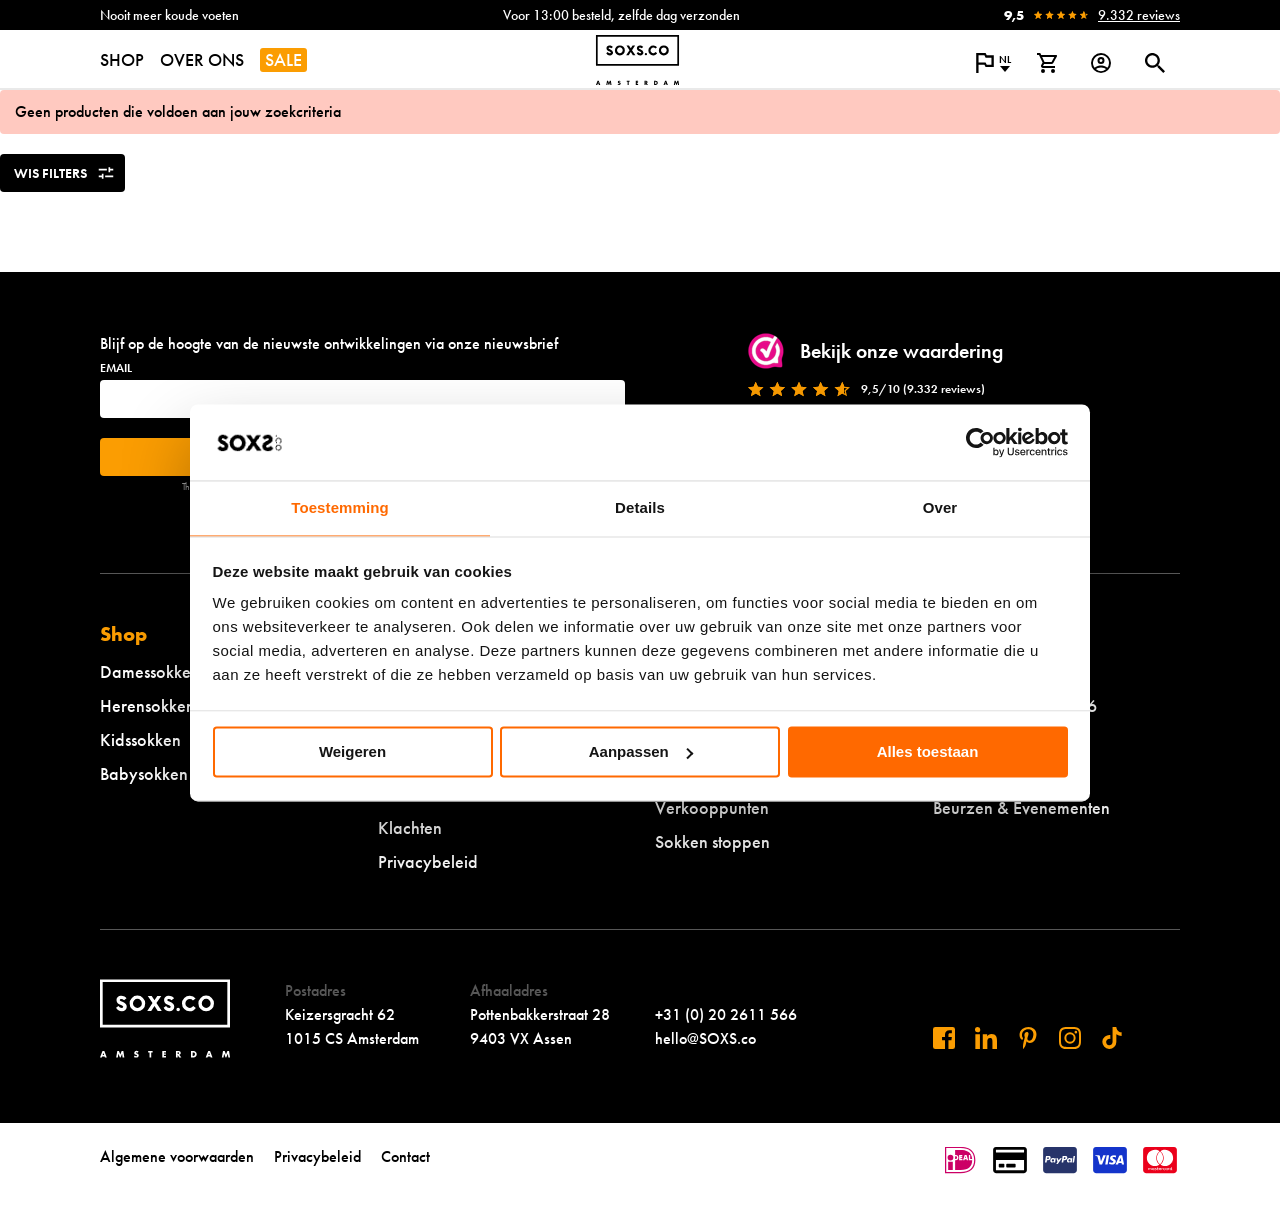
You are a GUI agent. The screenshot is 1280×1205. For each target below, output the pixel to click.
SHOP (122, 59)
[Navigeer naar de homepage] (637, 60)
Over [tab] (940, 508)
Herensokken (147, 705)
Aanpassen (641, 751)
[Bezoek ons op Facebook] (944, 1038)
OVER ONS (202, 59)
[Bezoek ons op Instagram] (1070, 1038)
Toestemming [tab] (340, 508)
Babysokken (144, 773)
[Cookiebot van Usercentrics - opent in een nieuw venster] (980, 442)
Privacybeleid (428, 861)
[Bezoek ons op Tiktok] (1112, 1038)
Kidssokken (140, 739)
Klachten (410, 827)
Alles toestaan (928, 751)
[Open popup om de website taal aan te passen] (993, 63)
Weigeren (352, 751)
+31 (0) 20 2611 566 (726, 1014)
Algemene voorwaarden (177, 1156)
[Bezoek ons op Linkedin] (986, 1038)
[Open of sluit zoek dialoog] (1155, 63)
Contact (405, 1156)
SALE (283, 59)
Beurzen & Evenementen (1021, 807)
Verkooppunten (712, 807)
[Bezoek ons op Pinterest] (1028, 1038)
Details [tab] (640, 508)
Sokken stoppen (712, 841)
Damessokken (150, 671)
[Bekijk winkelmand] (1047, 63)
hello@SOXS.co (705, 1038)
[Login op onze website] (1101, 63)
